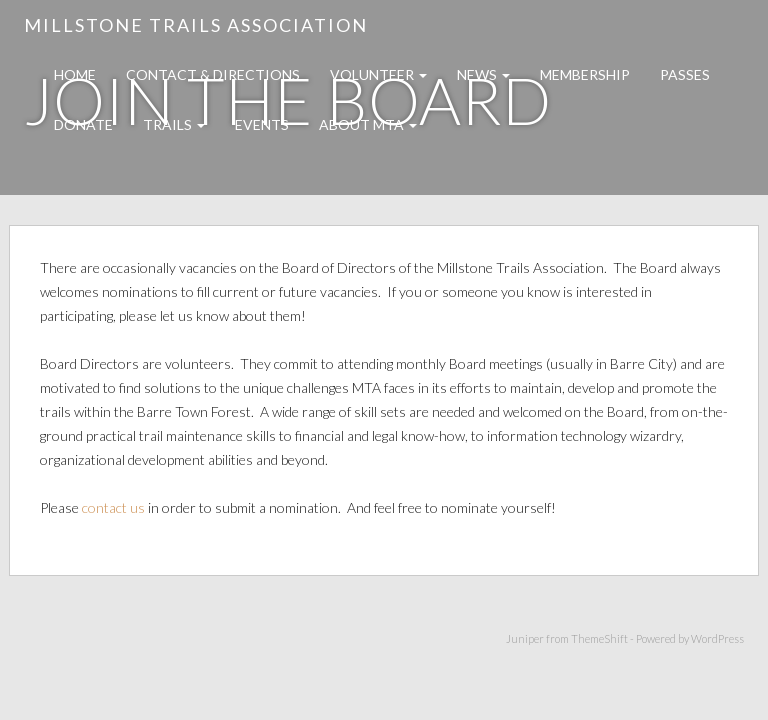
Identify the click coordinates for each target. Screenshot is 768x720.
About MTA (368, 124)
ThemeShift (599, 638)
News (483, 74)
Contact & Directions (213, 74)
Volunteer (378, 74)
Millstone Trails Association (196, 25)
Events (262, 124)
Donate (83, 124)
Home (75, 74)
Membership (585, 74)
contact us (113, 507)
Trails (174, 124)
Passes (685, 74)
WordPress (717, 638)
